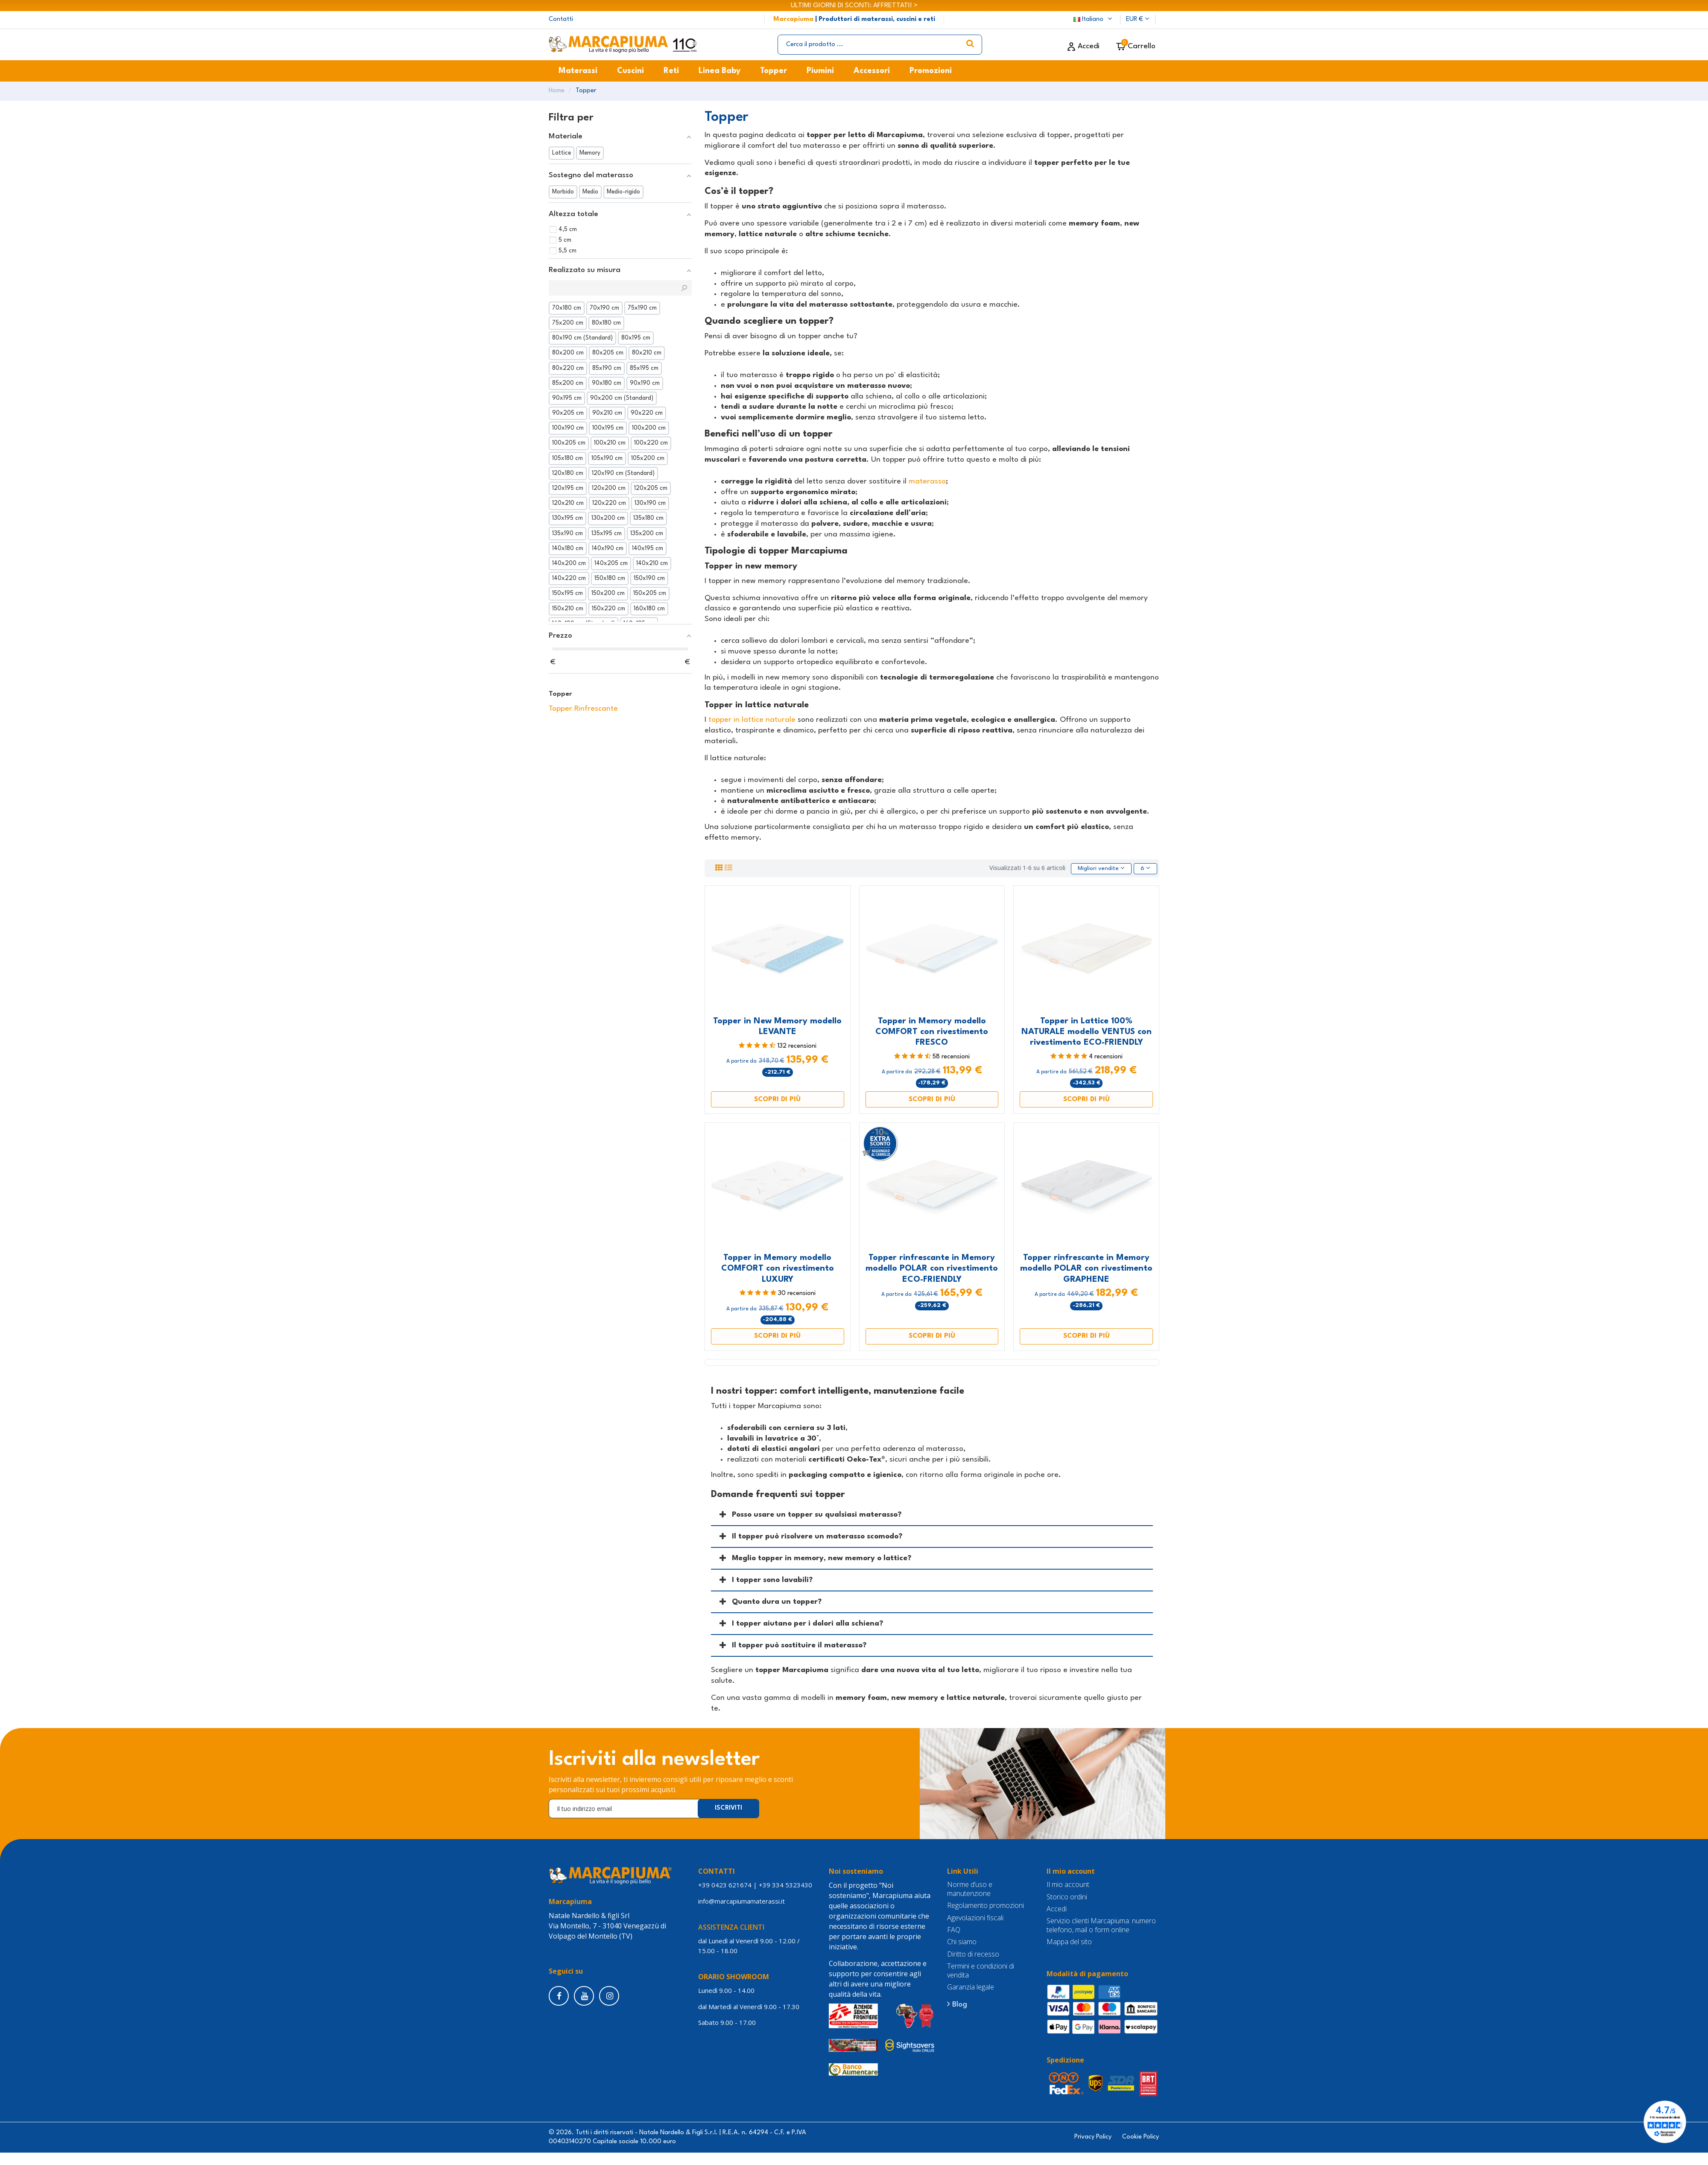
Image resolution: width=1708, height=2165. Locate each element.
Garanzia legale (970, 1987)
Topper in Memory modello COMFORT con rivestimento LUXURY (777, 1269)
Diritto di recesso (973, 1954)
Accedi (1057, 1908)
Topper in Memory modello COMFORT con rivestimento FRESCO (931, 1032)
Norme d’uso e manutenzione (969, 1889)
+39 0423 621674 (725, 1885)
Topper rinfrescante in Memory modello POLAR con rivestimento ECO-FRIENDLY (932, 1269)
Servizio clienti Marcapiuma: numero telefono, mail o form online (1101, 1926)
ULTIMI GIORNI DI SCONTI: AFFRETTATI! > (854, 5)
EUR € (1137, 19)
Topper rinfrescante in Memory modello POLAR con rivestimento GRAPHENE (1086, 1269)
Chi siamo (962, 1942)
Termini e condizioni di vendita (980, 1971)
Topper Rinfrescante (583, 708)
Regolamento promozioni (985, 1905)
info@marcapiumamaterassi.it (741, 1901)
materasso (927, 481)
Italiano (1093, 19)
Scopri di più (777, 1099)
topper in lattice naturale (752, 720)
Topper (560, 694)
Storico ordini (1067, 1897)
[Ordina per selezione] (1101, 868)
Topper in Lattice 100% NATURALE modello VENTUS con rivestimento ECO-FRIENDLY (1086, 1032)
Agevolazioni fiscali (975, 1917)
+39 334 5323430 (785, 1885)
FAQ (953, 1929)
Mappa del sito (1069, 1942)
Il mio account (1068, 1884)
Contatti (561, 19)
